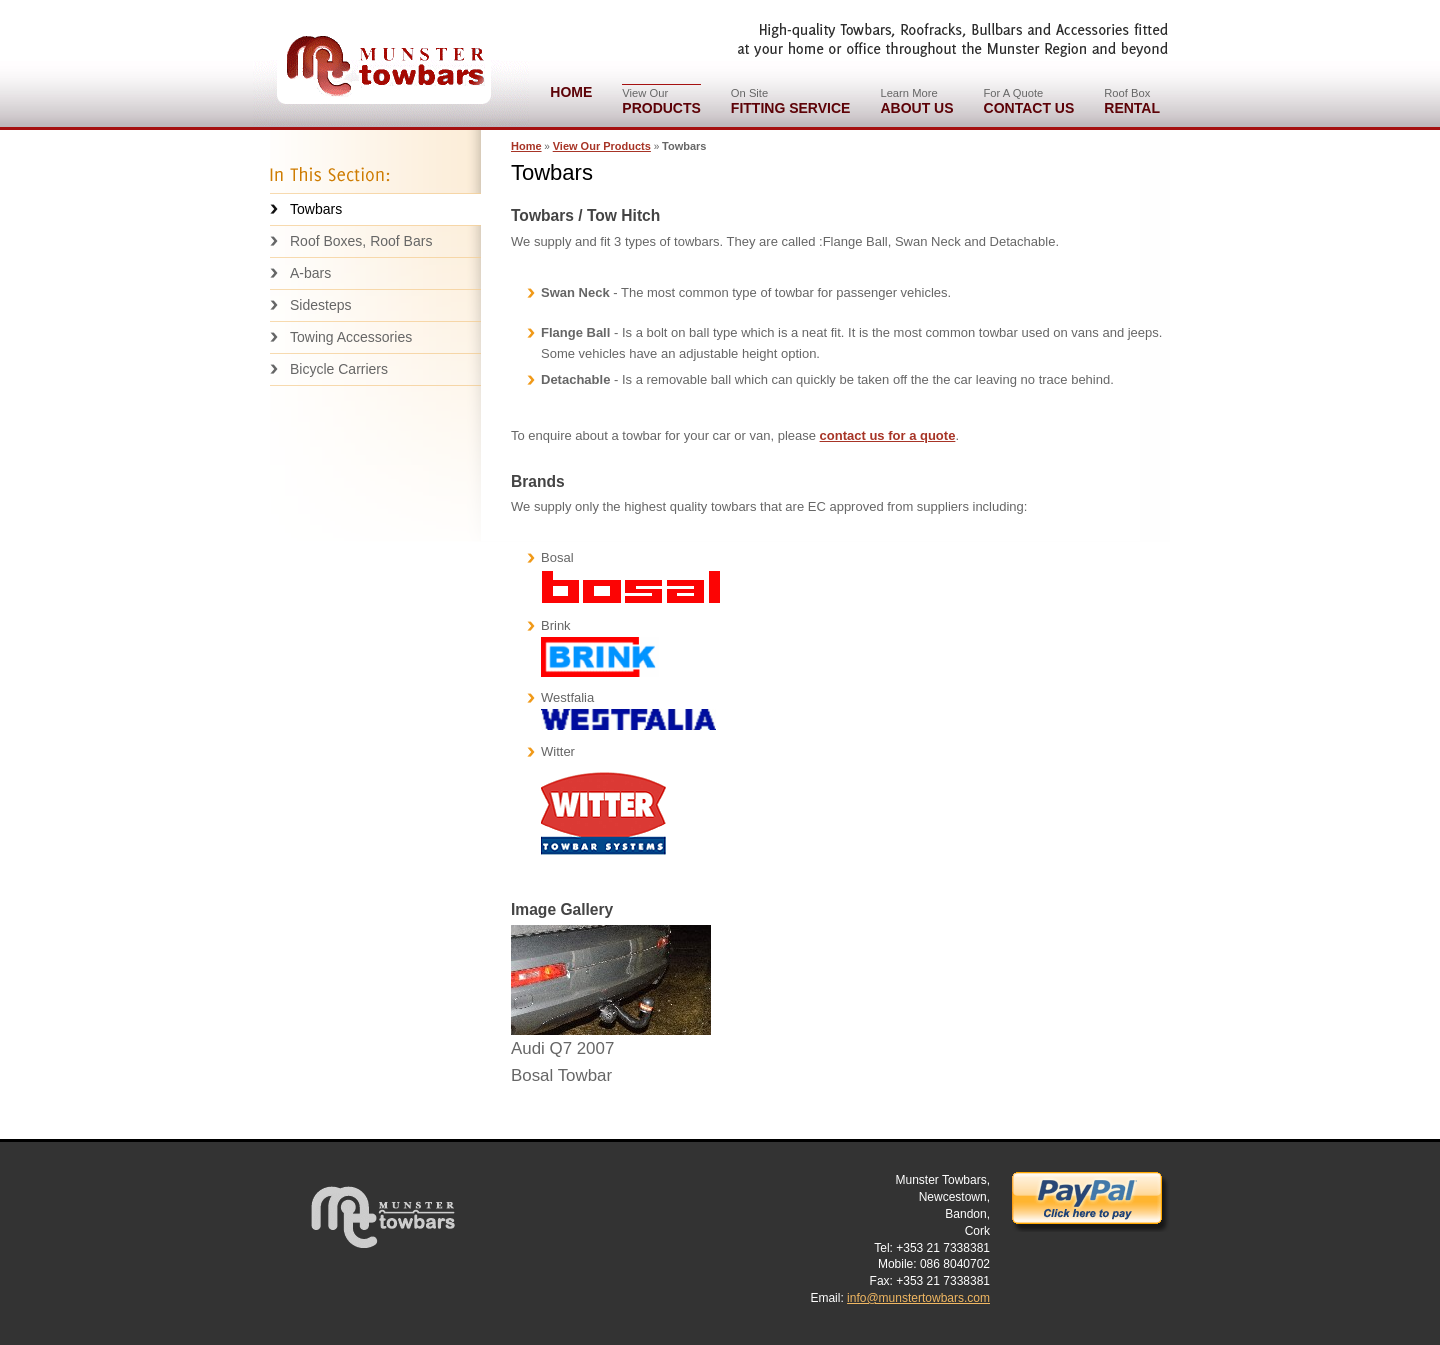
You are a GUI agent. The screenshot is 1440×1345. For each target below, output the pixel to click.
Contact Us (1029, 100)
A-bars (310, 273)
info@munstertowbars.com (918, 1298)
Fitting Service (791, 100)
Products (661, 100)
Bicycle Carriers (339, 369)
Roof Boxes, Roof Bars (361, 241)
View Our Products (602, 146)
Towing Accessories (351, 337)
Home (571, 92)
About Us (916, 100)
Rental (1132, 100)
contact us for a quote (888, 435)
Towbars (316, 209)
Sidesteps (320, 305)
